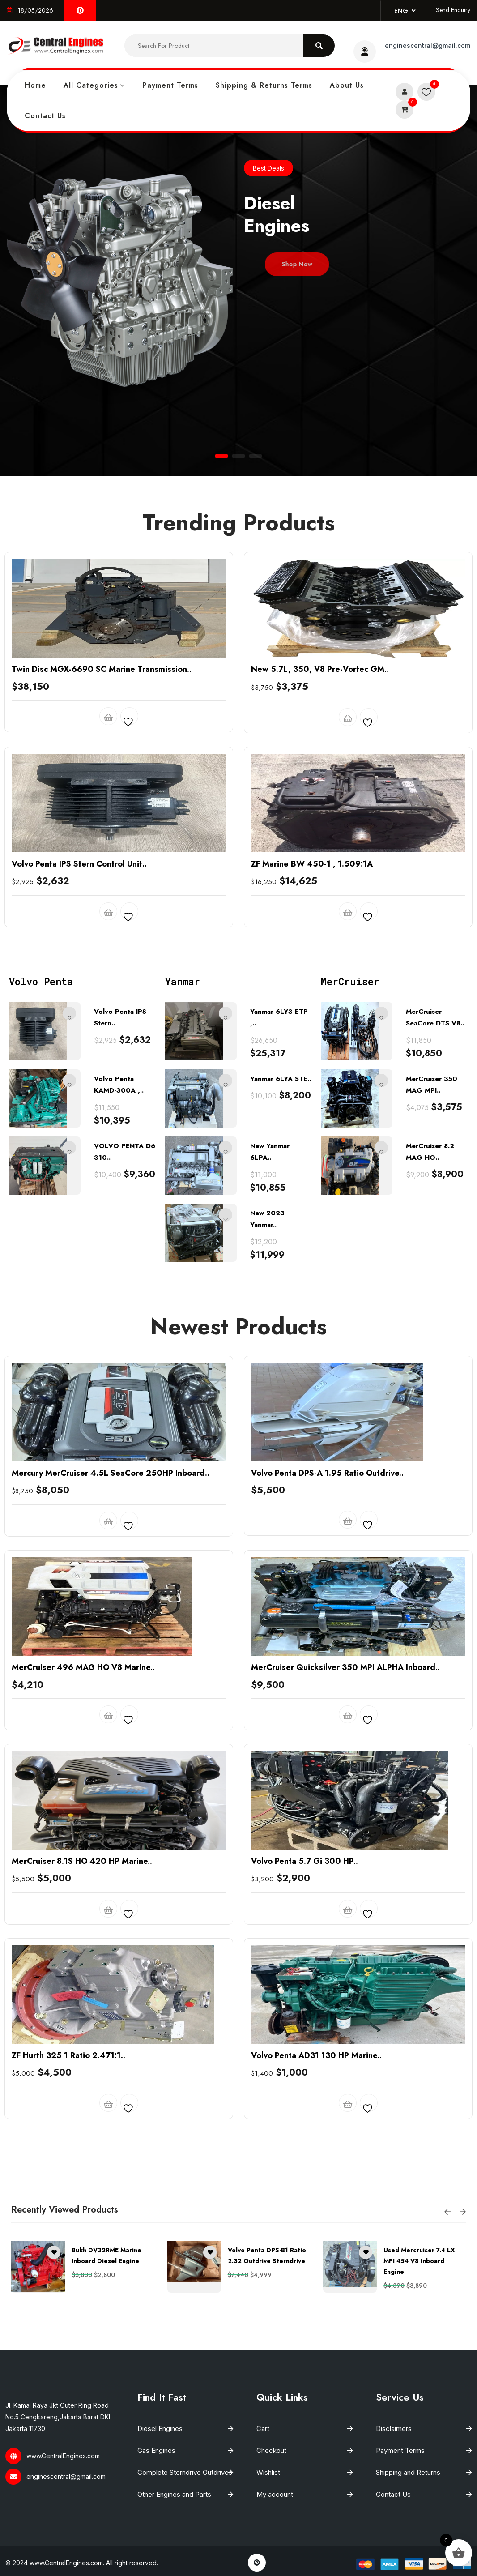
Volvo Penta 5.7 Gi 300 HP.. (304, 2036)
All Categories (91, 85)
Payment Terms (170, 85)
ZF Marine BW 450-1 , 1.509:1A (312, 1038)
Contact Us (45, 116)
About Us (347, 85)
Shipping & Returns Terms (264, 85)
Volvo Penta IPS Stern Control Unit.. (79, 1038)
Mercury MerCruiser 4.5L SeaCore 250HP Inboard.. (110, 1648)
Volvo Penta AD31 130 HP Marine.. (316, 2230)
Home (35, 85)
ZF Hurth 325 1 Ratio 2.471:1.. (68, 2230)
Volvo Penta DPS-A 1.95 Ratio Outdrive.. (327, 1648)
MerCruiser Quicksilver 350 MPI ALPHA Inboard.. (345, 1842)
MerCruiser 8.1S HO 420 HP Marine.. (82, 2036)
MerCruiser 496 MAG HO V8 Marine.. (83, 1842)
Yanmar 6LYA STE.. (280, 1254)
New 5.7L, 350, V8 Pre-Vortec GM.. (320, 844)
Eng (405, 10)
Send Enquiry (453, 9)
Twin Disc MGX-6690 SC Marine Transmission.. (102, 844)
